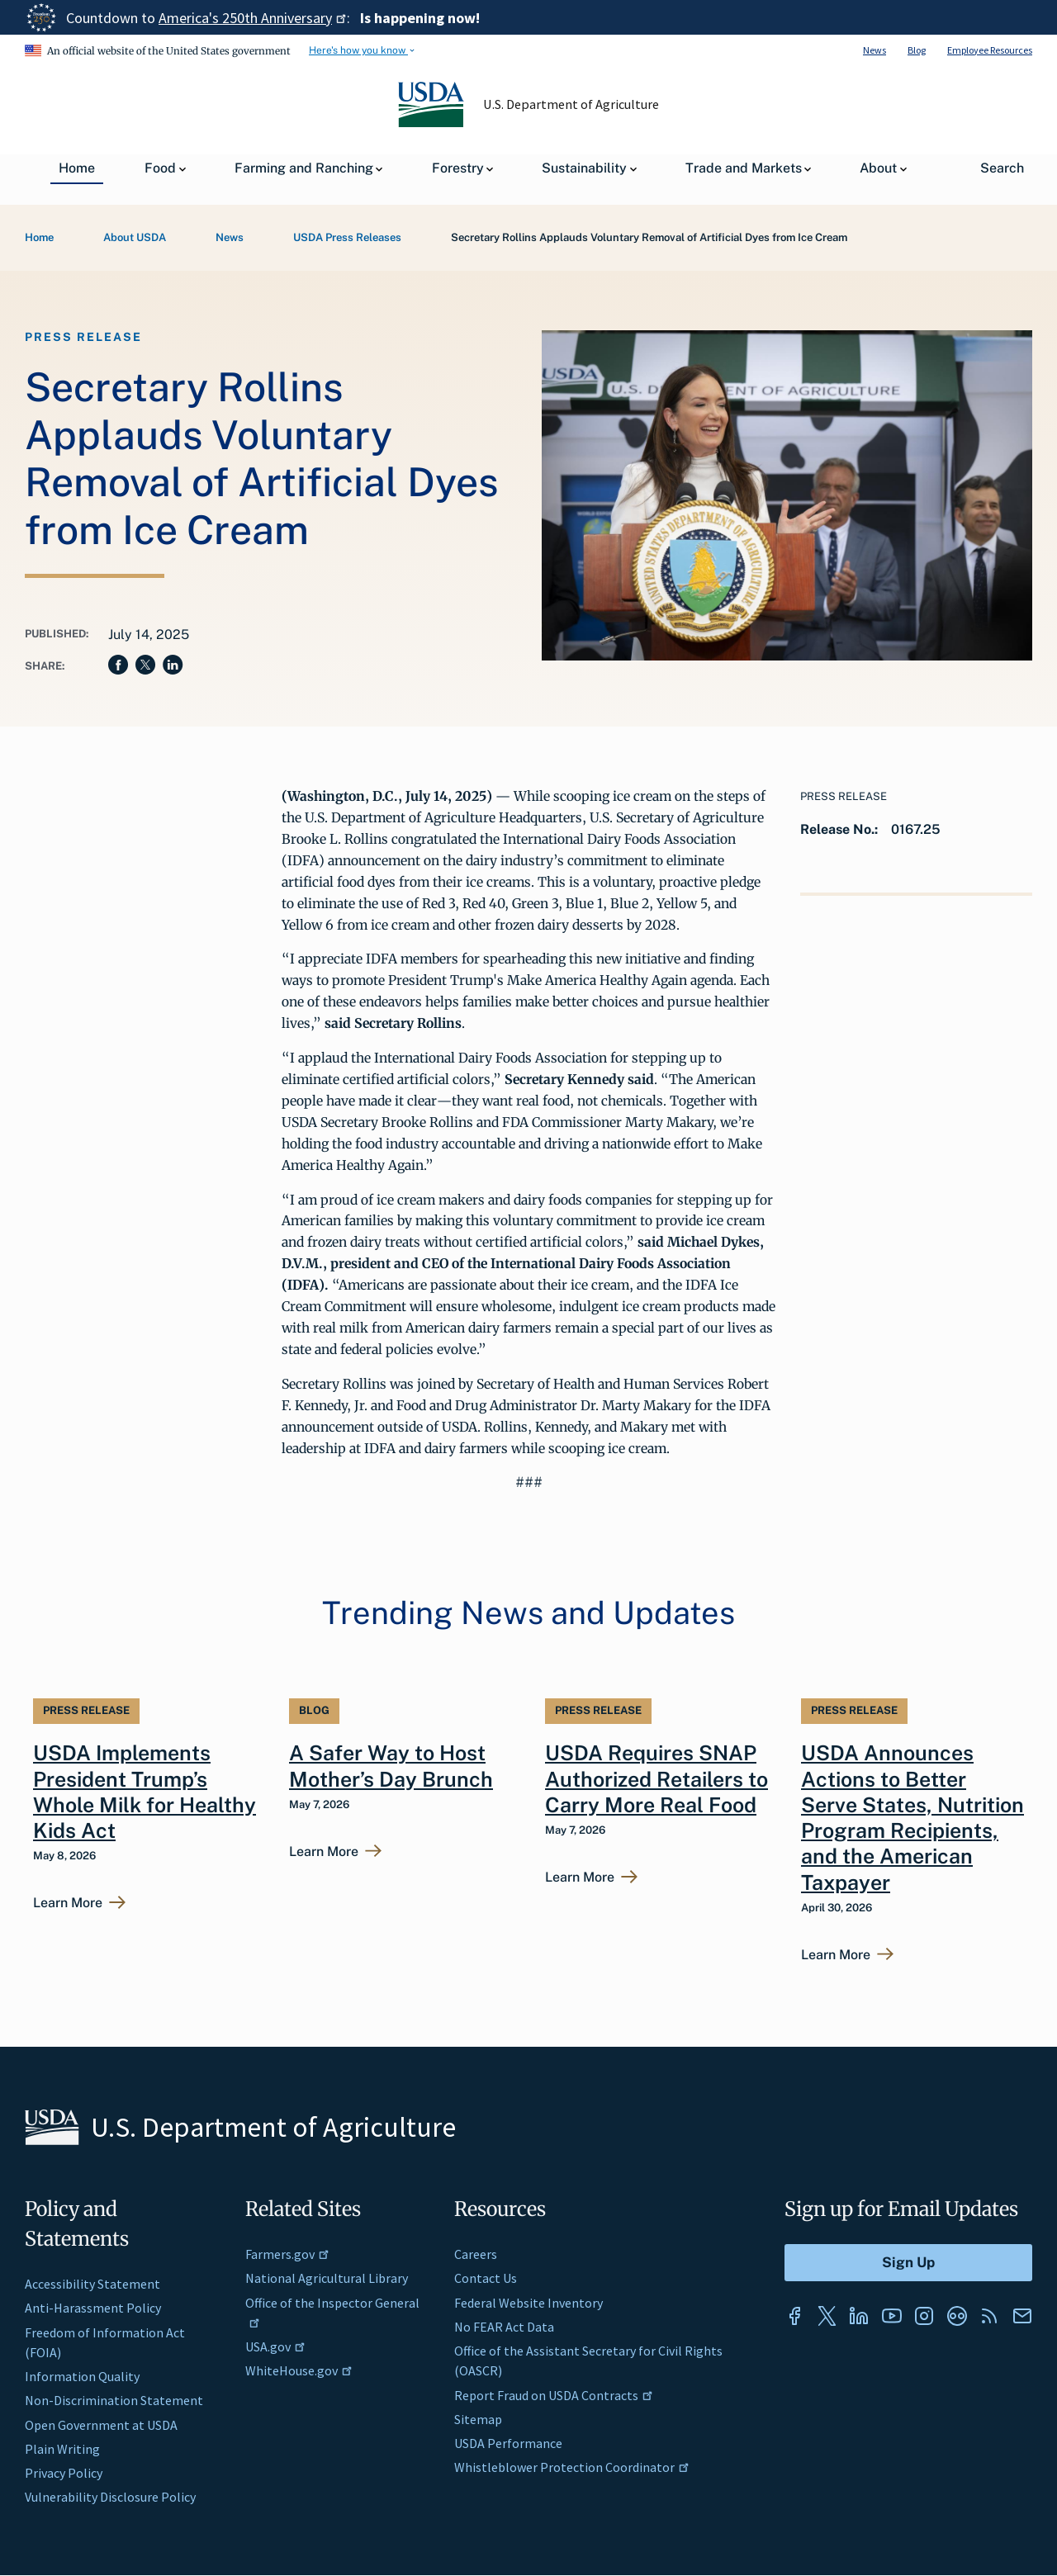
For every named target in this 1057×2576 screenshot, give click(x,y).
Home (39, 237)
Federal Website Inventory (528, 2302)
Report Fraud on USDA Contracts (553, 2395)
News (874, 50)
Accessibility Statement (92, 2283)
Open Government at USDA (101, 2425)
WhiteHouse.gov (299, 2370)
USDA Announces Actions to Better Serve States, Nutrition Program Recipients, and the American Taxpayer (912, 1817)
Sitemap (478, 2419)
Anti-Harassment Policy (93, 2307)
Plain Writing (62, 2449)
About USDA (134, 237)
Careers (475, 2254)
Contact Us (485, 2278)
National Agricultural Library (326, 2278)
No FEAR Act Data (504, 2326)
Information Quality (82, 2376)
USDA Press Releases (347, 237)
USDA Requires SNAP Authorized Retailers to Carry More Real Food (656, 1778)
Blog (917, 50)
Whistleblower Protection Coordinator (572, 2467)
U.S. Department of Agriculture (571, 104)
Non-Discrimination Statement (114, 2400)
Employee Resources (989, 50)
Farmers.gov (287, 2254)
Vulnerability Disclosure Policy (110, 2496)
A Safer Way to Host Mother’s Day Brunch (391, 1765)
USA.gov (275, 2346)
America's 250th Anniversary (253, 17)
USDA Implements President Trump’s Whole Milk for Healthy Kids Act (144, 1791)
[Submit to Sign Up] (908, 2262)
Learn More (67, 1903)
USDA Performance (508, 2443)
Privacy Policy (63, 2473)
